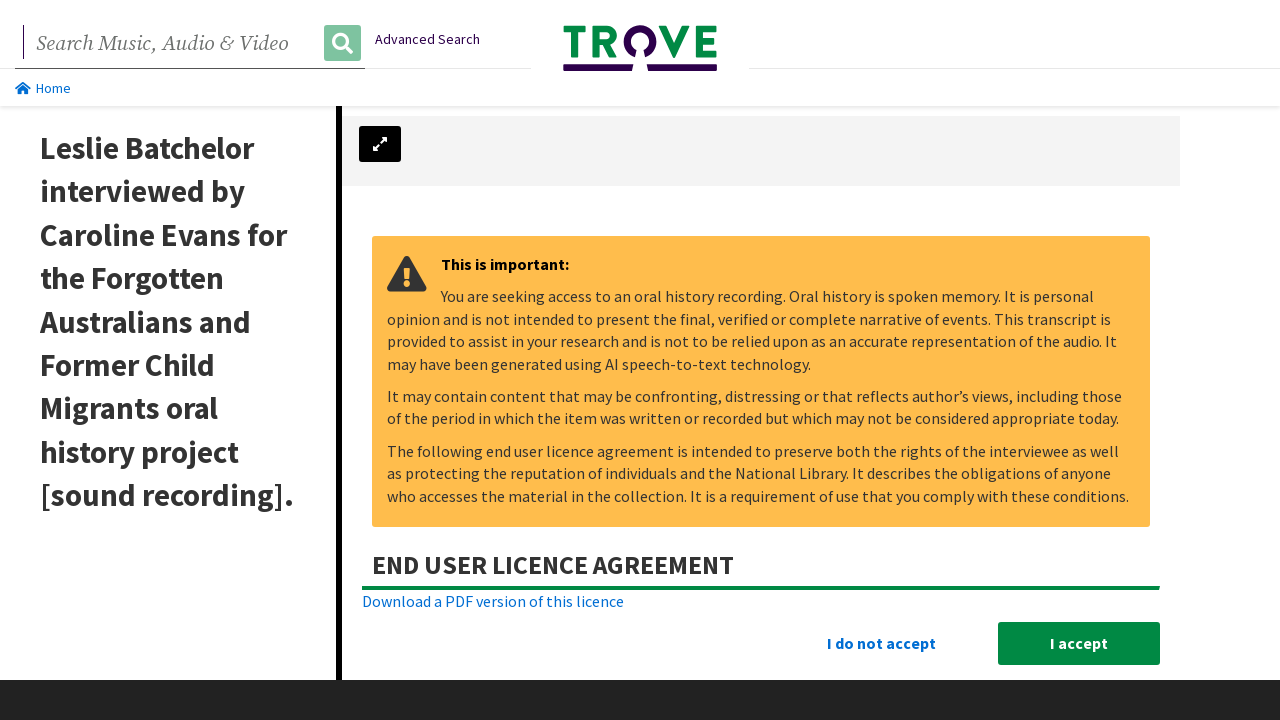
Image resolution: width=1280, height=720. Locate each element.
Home (43, 88)
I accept (1079, 643)
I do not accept (881, 643)
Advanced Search (427, 39)
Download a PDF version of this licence (493, 601)
